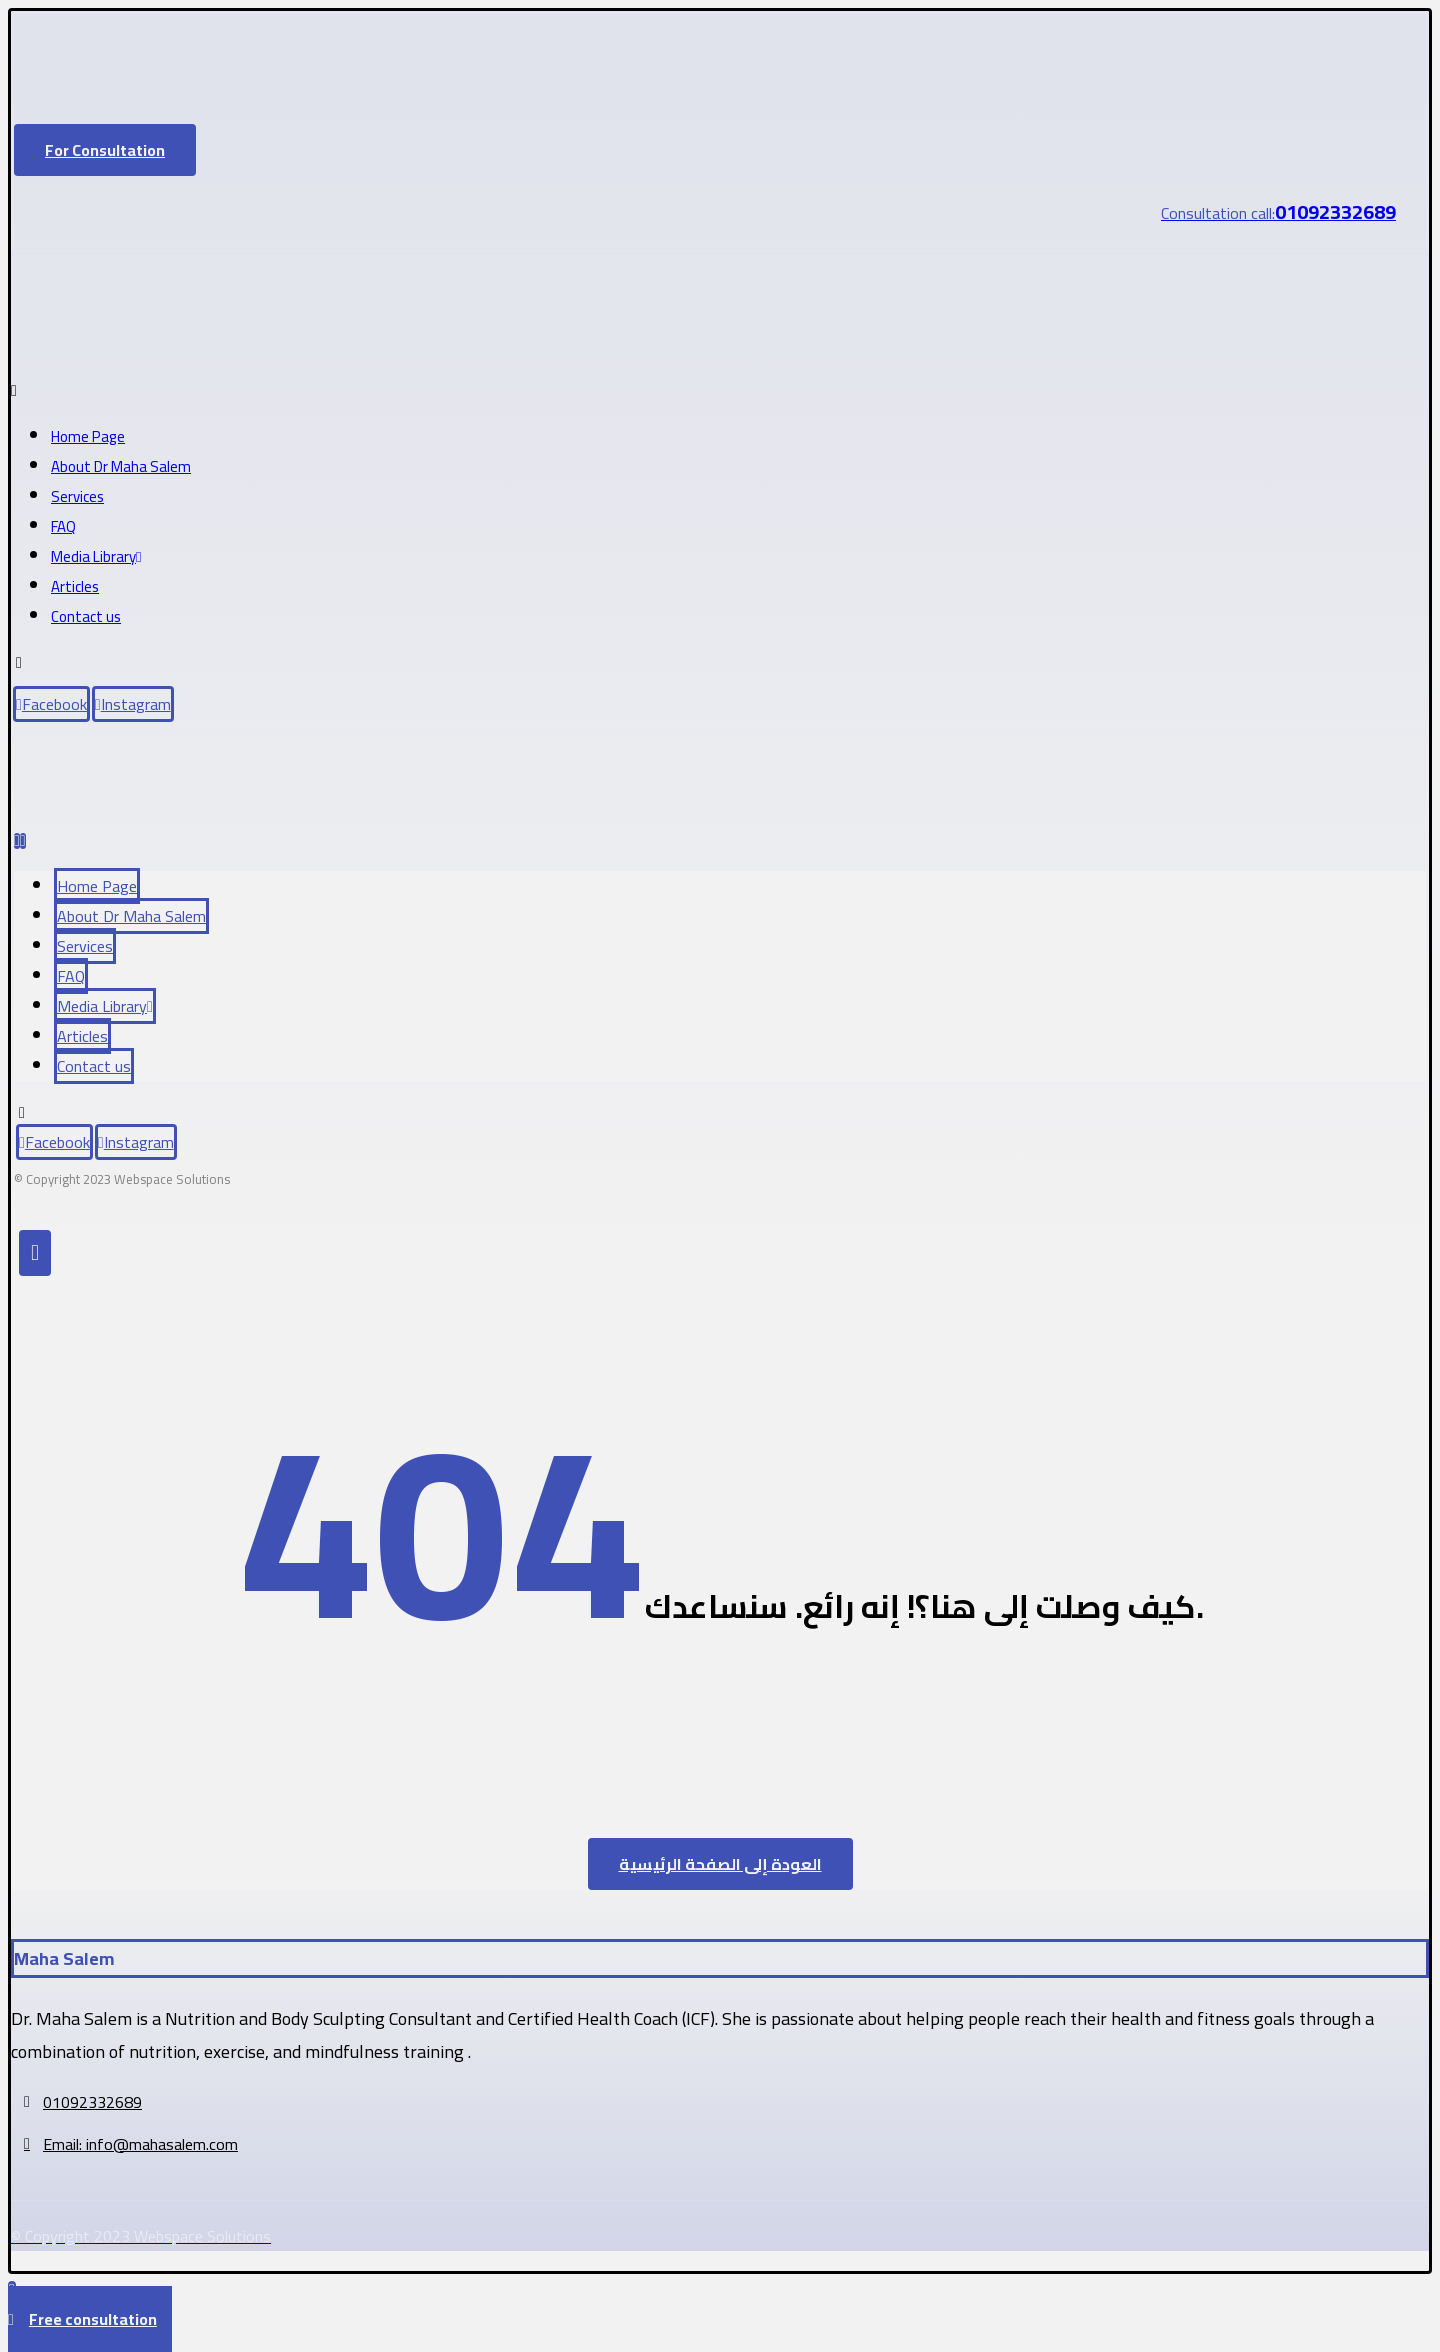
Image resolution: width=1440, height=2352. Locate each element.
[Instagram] (133, 704)
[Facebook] (51, 704)
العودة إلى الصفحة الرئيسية (720, 1864)
